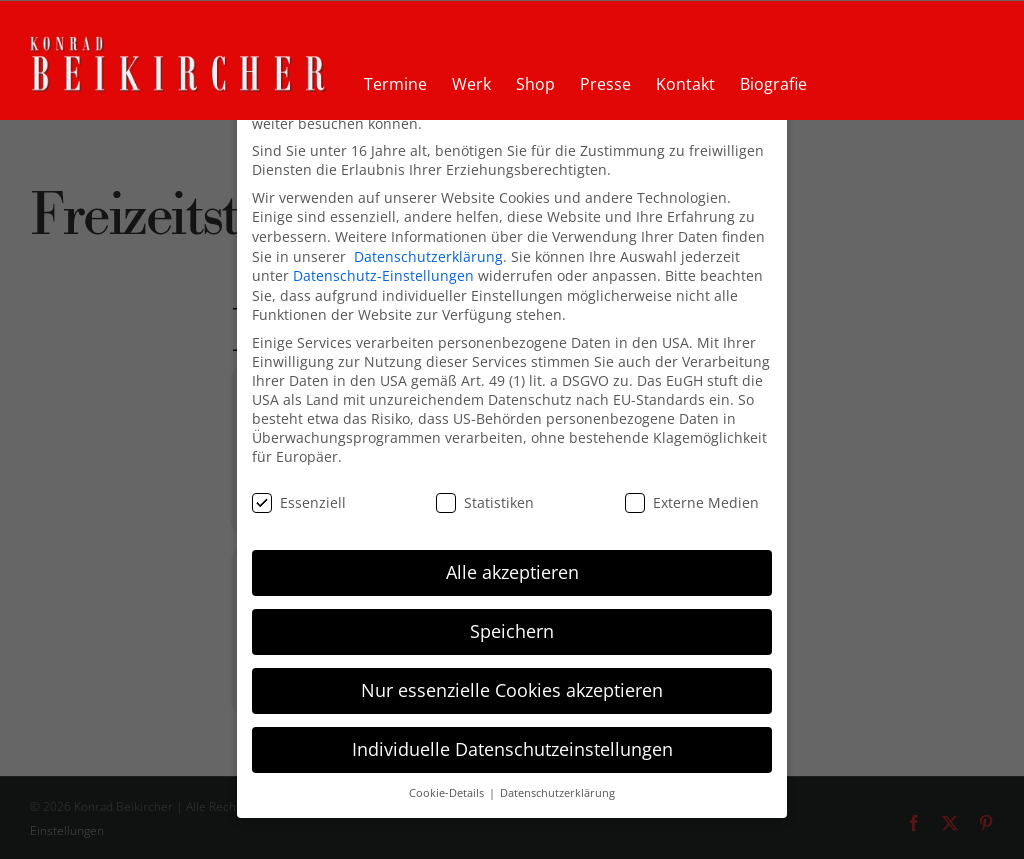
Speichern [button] (512, 623)
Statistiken (485, 494)
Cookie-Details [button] (448, 785)
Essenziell (299, 494)
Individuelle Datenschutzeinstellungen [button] (512, 741)
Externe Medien (692, 494)
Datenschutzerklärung (428, 248)
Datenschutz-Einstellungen (383, 267)
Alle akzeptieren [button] (512, 564)
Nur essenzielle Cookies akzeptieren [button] (512, 682)
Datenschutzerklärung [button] (557, 785)
